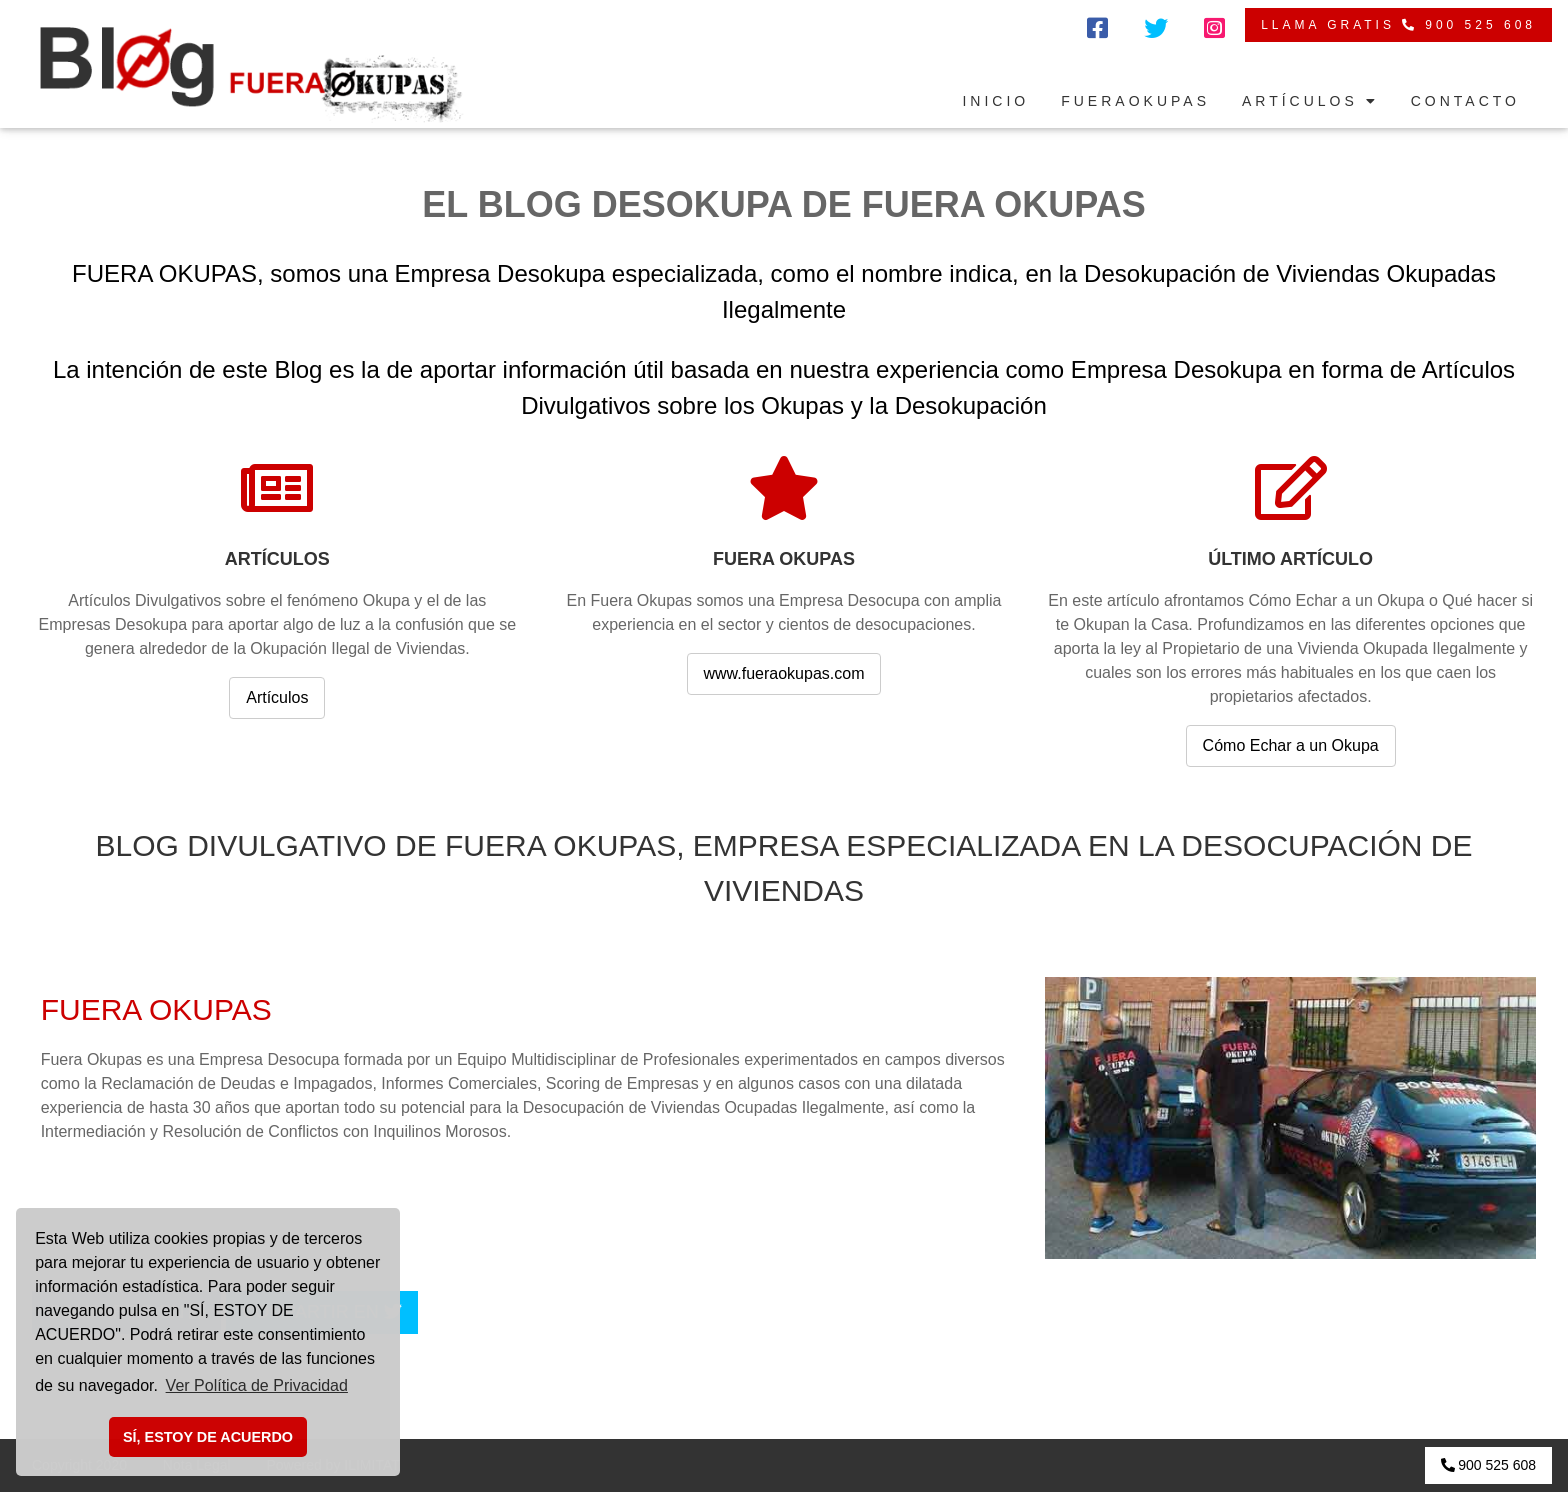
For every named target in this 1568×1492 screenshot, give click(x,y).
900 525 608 (1488, 1465)
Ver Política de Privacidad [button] (257, 1385)
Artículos (277, 697)
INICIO (995, 101)
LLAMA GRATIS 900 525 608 (1398, 25)
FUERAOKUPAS (1135, 101)
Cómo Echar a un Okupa (1291, 745)
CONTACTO (1465, 101)
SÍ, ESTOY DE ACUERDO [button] (208, 1437)
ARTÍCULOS (1310, 101)
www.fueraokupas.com (784, 673)
